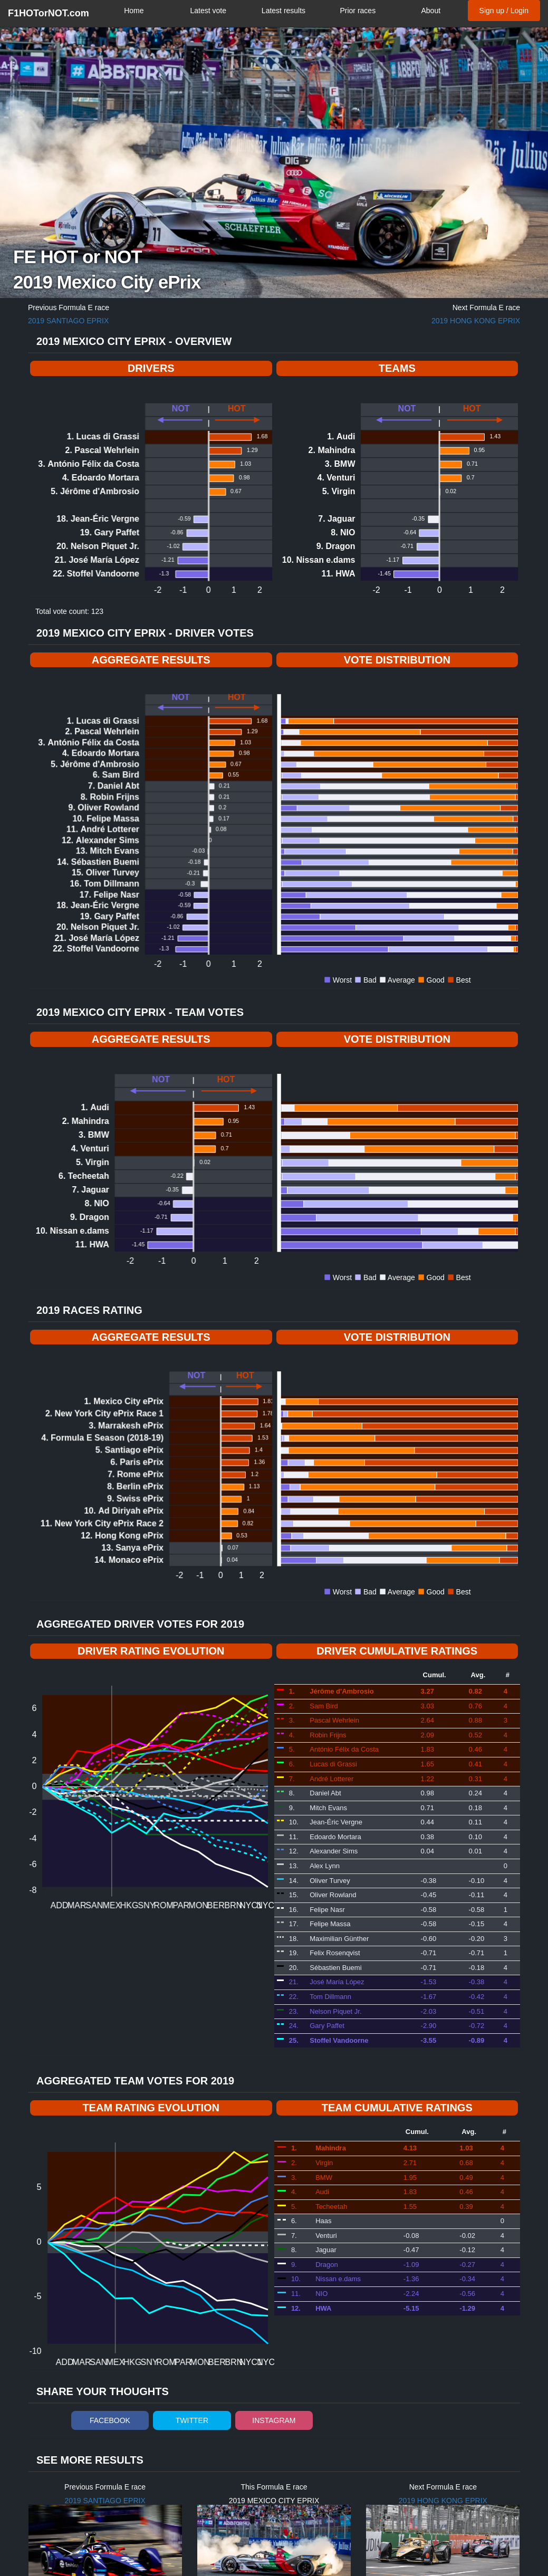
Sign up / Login (503, 10)
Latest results (283, 10)
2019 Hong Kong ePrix (475, 320)
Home (133, 10)
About (431, 10)
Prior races (358, 10)
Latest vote (208, 10)
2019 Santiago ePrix (68, 320)
